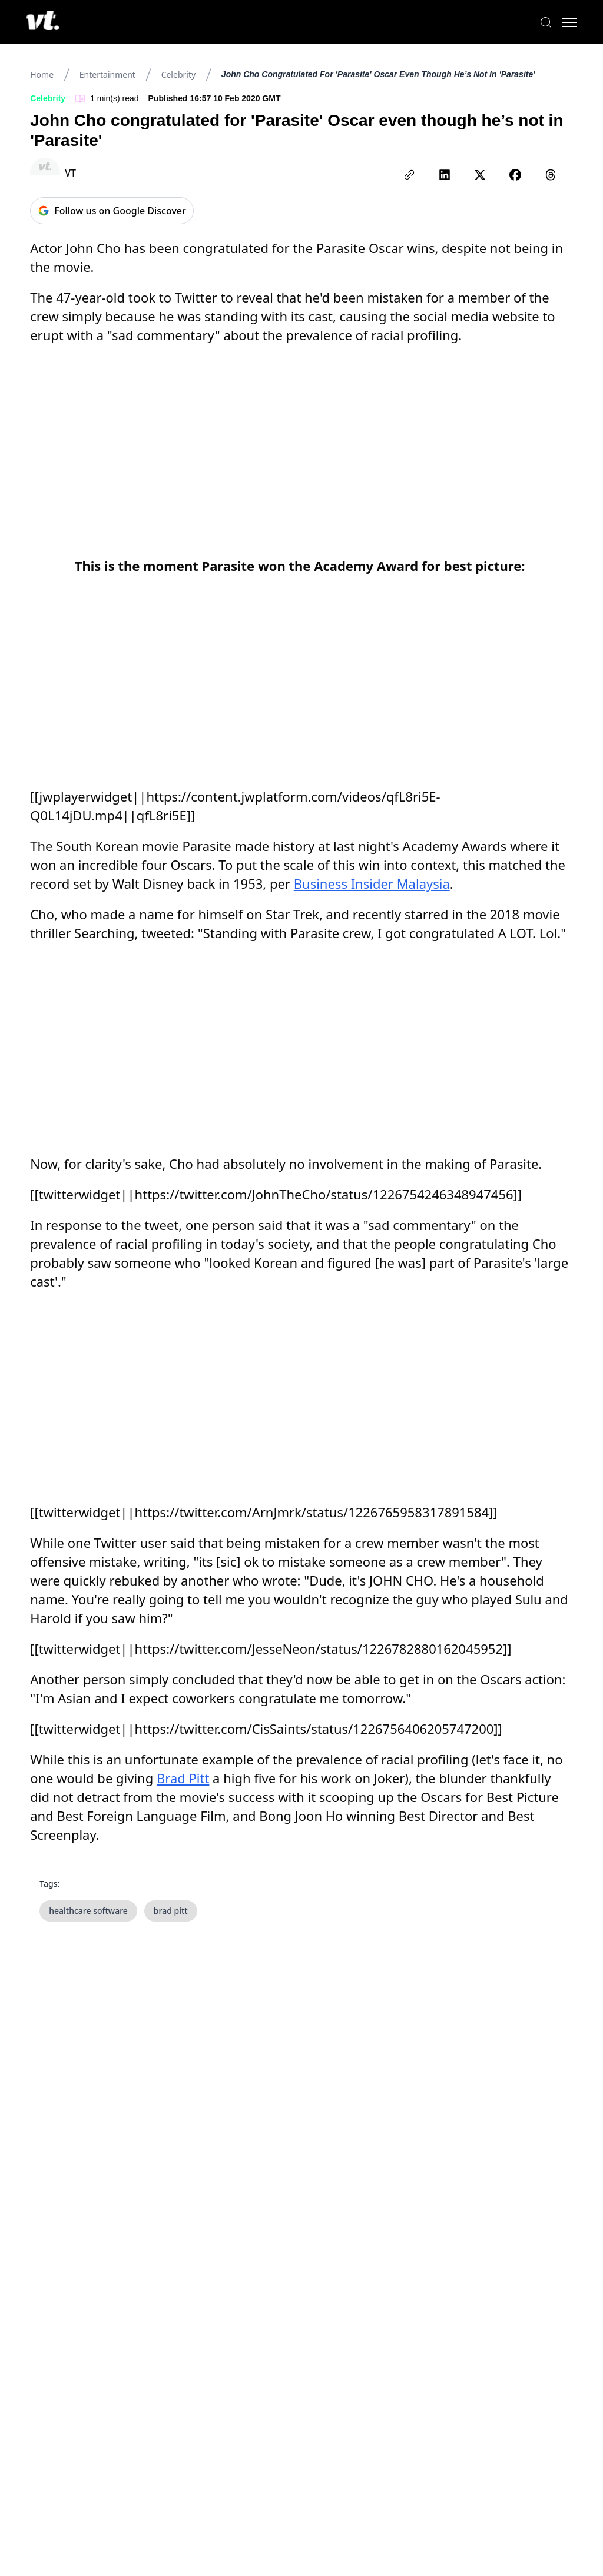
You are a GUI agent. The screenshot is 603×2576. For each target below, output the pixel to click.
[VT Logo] (44, 22)
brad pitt (171, 1910)
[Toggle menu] (568, 22)
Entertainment (107, 74)
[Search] (544, 22)
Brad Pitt (183, 1778)
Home (42, 74)
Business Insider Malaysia (372, 883)
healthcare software (88, 1910)
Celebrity (178, 74)
